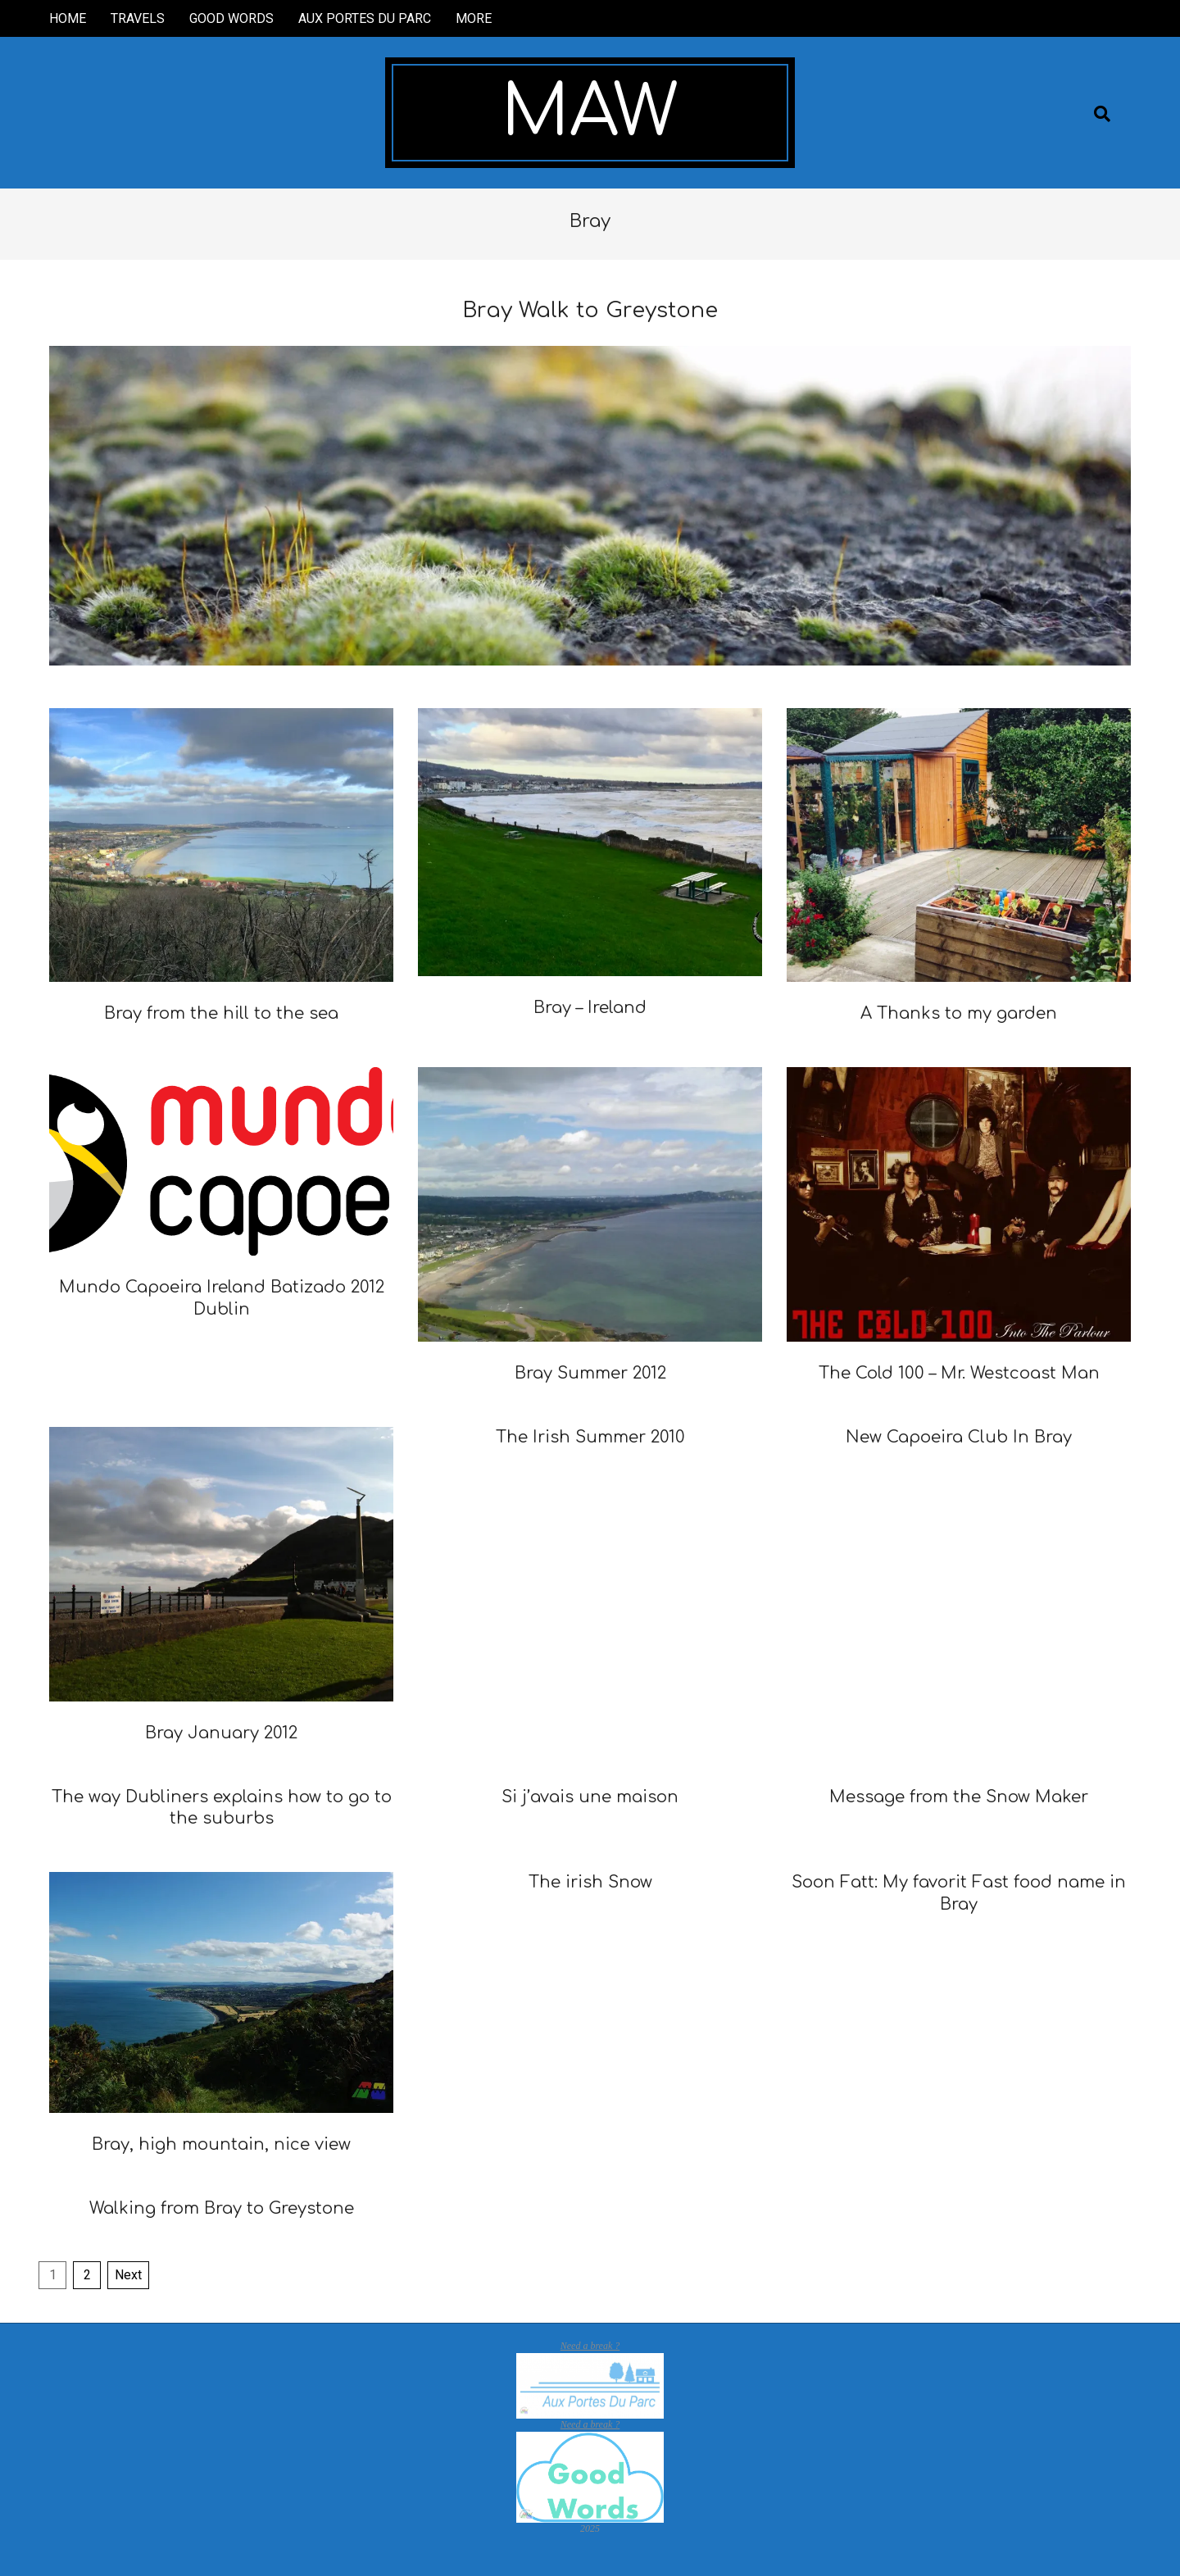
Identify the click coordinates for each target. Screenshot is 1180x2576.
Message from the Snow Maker (958, 1797)
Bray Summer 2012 (590, 1373)
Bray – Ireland (590, 1007)
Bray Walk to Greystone (590, 310)
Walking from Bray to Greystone (221, 2208)
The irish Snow (590, 1882)
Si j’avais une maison (590, 1797)
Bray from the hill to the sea (221, 1013)
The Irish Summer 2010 (590, 1437)
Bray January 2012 (221, 1733)
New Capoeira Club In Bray (959, 1437)
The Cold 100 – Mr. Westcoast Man (959, 1373)
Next (128, 2275)
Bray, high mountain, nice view (221, 2144)
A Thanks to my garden (958, 1013)
